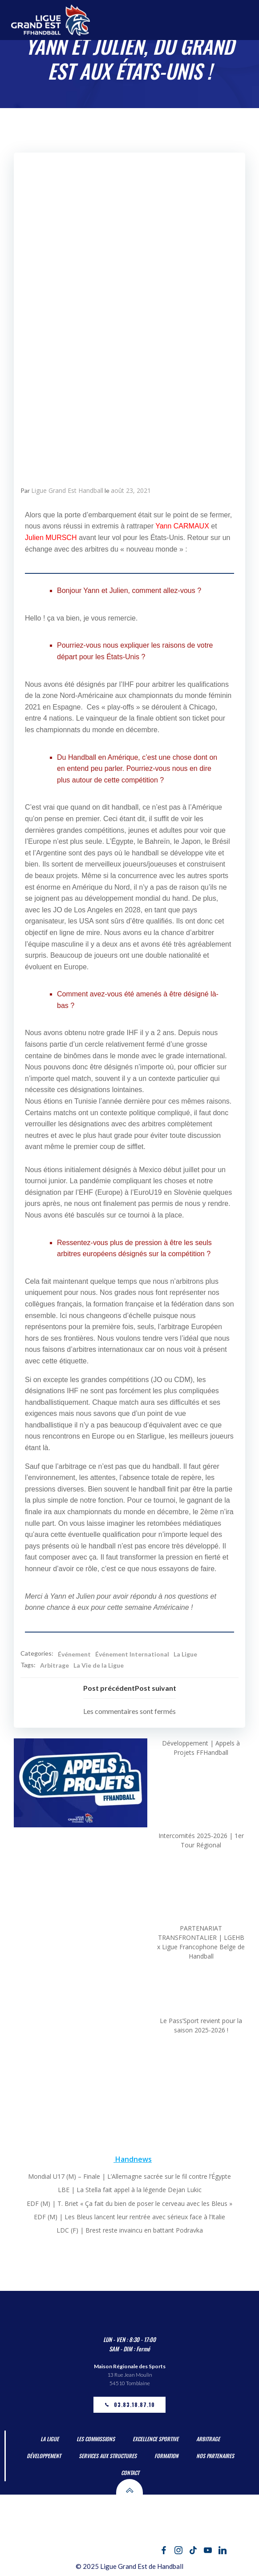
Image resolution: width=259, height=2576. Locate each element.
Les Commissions (96, 2439)
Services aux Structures (108, 2455)
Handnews (133, 2159)
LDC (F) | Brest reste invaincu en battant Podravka (130, 2230)
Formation (166, 2455)
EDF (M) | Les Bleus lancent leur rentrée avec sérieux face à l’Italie (129, 2217)
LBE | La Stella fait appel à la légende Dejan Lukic (130, 2189)
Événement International (132, 1654)
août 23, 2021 (131, 490)
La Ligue (185, 1654)
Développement (44, 2455)
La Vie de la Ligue (98, 1665)
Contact (130, 2472)
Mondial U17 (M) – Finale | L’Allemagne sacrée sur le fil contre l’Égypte (129, 2176)
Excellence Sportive (155, 2439)
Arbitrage (54, 1665)
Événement (74, 1654)
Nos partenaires (215, 2455)
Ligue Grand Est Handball (67, 490)
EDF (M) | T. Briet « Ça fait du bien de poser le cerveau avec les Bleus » (129, 2203)
